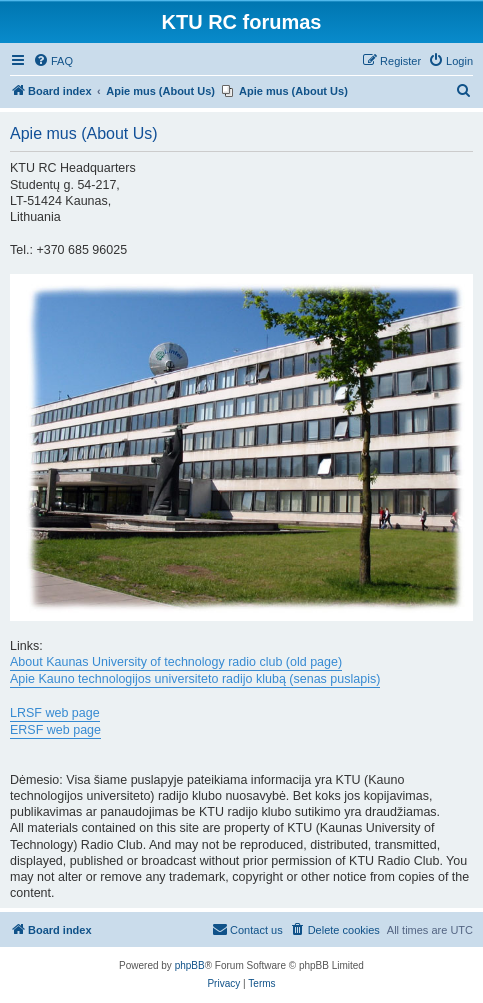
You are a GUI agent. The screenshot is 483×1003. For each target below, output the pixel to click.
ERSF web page (55, 730)
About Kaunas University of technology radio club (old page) (176, 662)
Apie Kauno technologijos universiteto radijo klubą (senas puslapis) (195, 679)
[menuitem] (53, 61)
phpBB (190, 965)
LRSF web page (55, 713)
